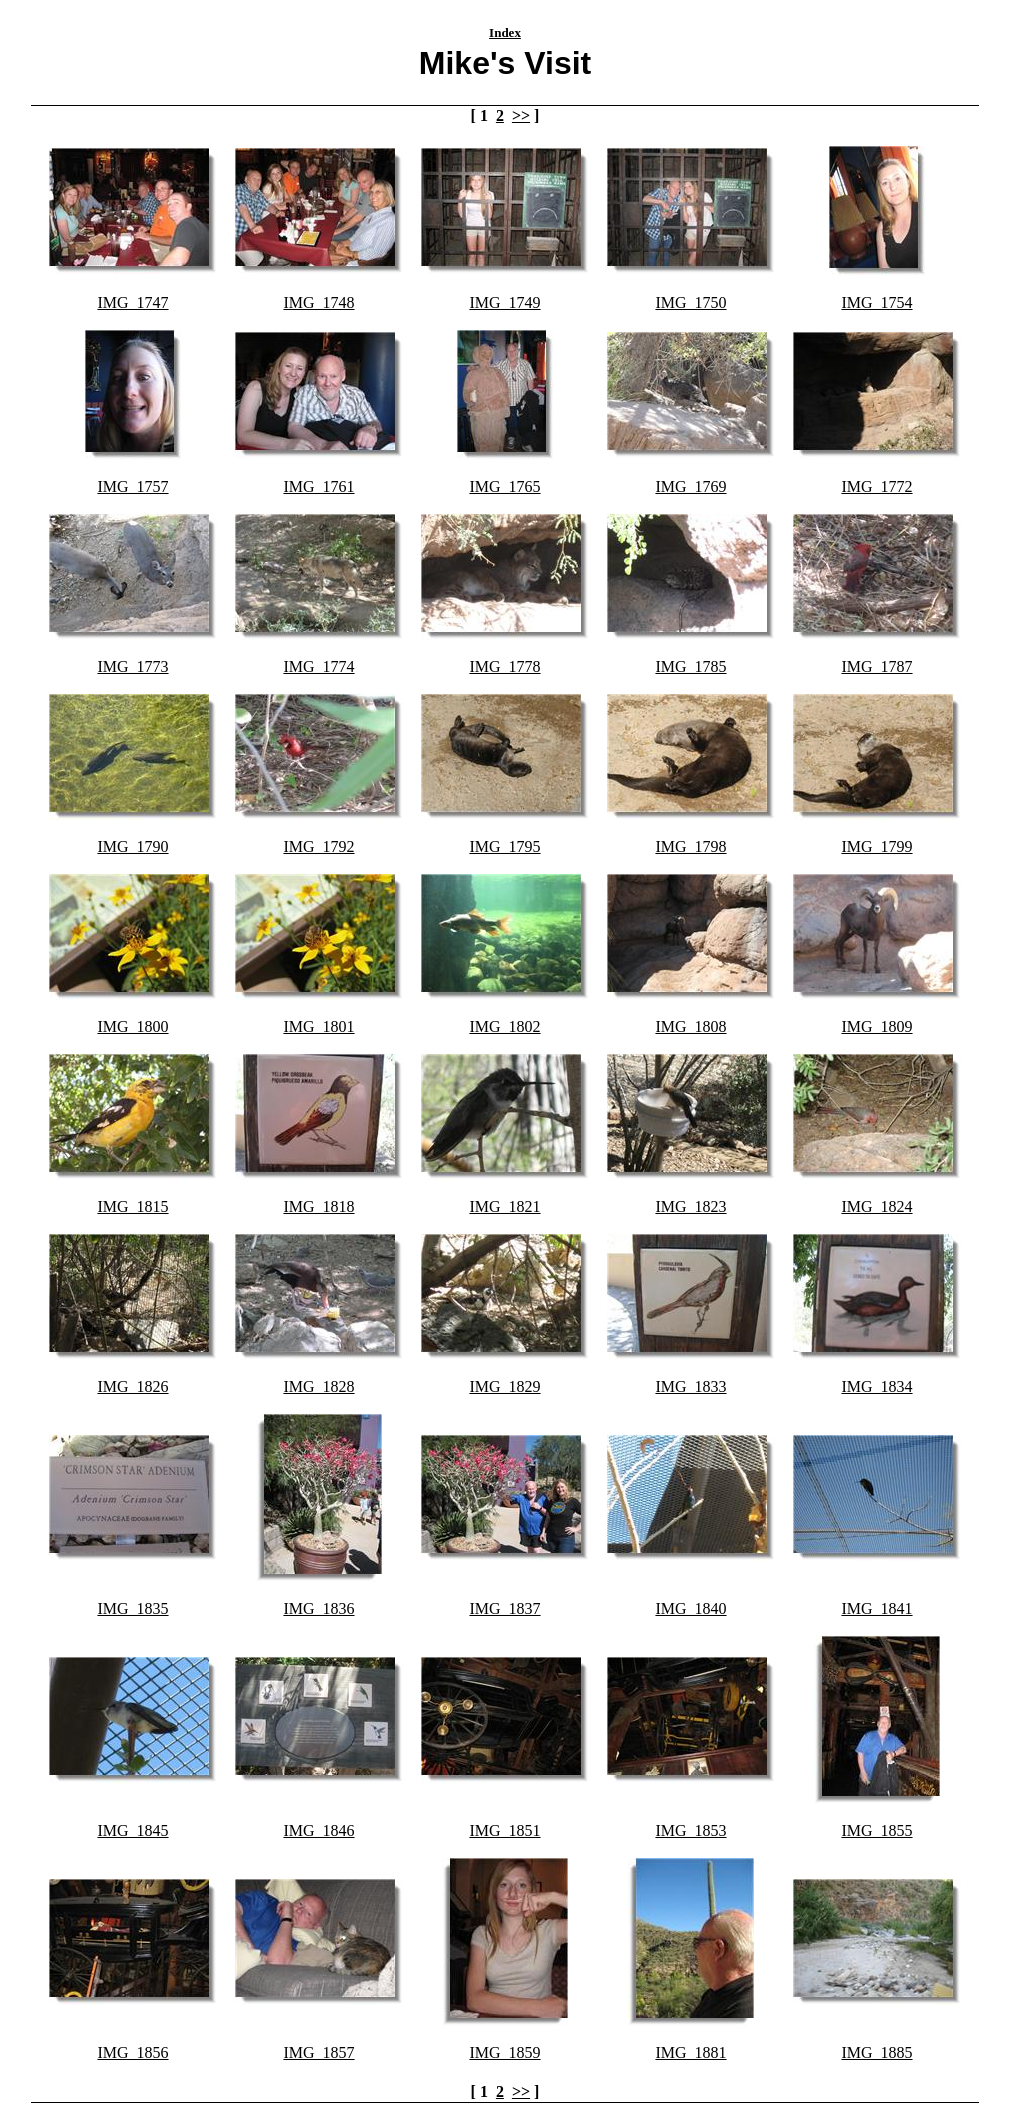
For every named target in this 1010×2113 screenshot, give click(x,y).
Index (505, 32)
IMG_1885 (876, 2052)
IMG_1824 (876, 1206)
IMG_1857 (318, 2052)
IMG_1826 (132, 1386)
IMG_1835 (132, 1608)
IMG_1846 (318, 1830)
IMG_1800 (132, 1026)
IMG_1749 (504, 302)
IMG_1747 (132, 302)
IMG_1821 (504, 1206)
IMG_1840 (690, 1608)
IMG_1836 (318, 1608)
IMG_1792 (318, 846)
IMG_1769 (690, 486)
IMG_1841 (876, 1608)
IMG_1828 (318, 1386)
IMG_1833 (690, 1386)
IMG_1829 (504, 1386)
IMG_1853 (690, 1830)
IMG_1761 (318, 486)
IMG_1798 (690, 846)
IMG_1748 (318, 302)
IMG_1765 (504, 486)
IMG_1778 (504, 666)
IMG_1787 (876, 666)
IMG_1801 (318, 1026)
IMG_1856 (132, 2052)
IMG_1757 (132, 486)
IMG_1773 (132, 666)
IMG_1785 (690, 666)
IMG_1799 (876, 846)
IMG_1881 (690, 2052)
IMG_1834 (876, 1386)
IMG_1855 (876, 1830)
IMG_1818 (318, 1206)
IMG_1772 (876, 486)
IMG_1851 (504, 1830)
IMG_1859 (504, 2052)
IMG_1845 (132, 1830)
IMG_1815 (132, 1206)
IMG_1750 (690, 302)
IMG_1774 (318, 666)
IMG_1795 (504, 846)
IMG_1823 (690, 1206)
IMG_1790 (132, 846)
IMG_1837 (504, 1608)
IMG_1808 (690, 1026)
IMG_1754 (876, 302)
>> (521, 115)
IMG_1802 (504, 1026)
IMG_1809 (876, 1026)
